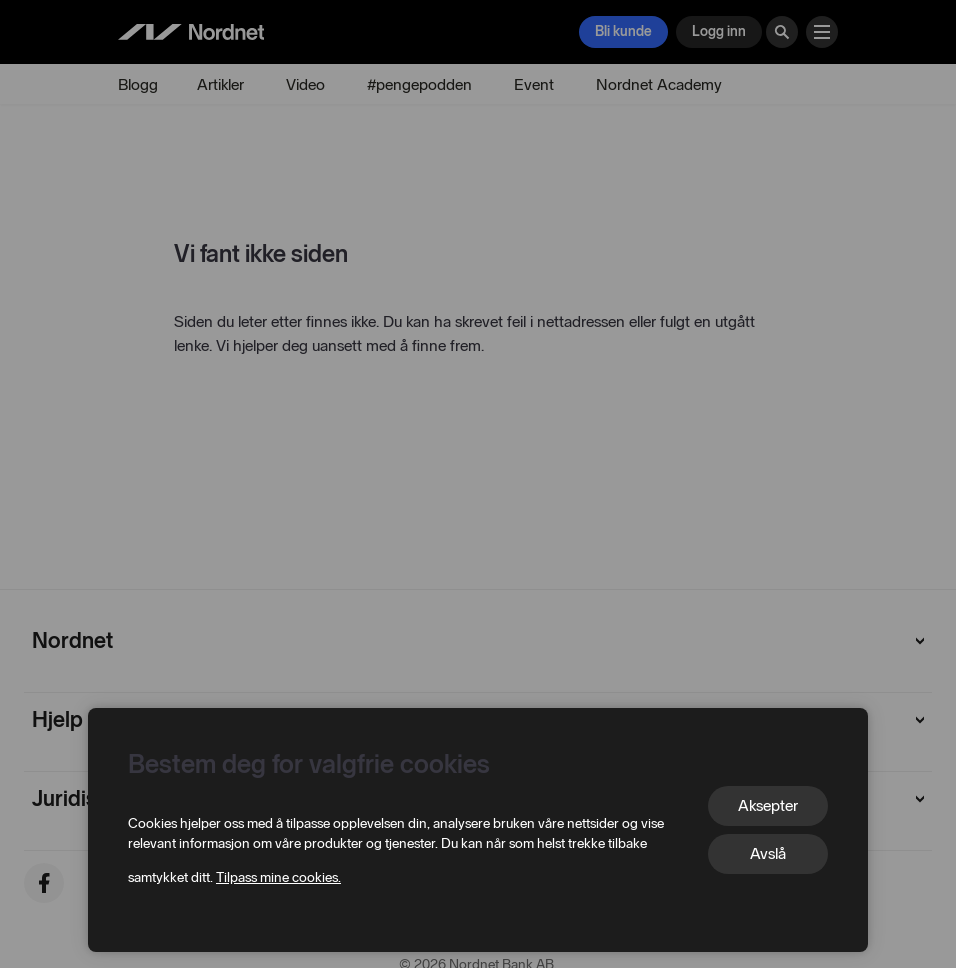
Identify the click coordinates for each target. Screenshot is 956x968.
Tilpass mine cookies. (278, 877)
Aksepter (768, 805)
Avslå (768, 853)
